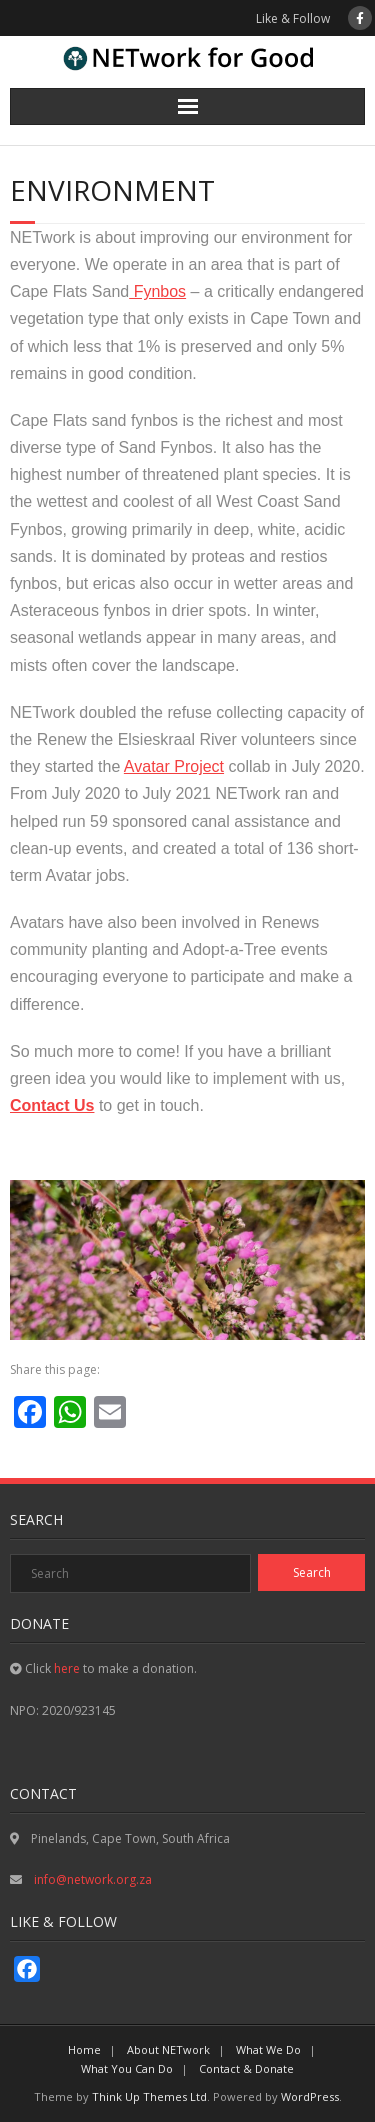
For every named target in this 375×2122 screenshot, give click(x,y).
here (67, 1668)
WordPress (310, 2096)
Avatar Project (174, 766)
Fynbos (157, 291)
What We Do (268, 2049)
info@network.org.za (91, 1879)
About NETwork (168, 2049)
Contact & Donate (246, 2068)
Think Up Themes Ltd (149, 2096)
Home (84, 2049)
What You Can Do (127, 2068)
